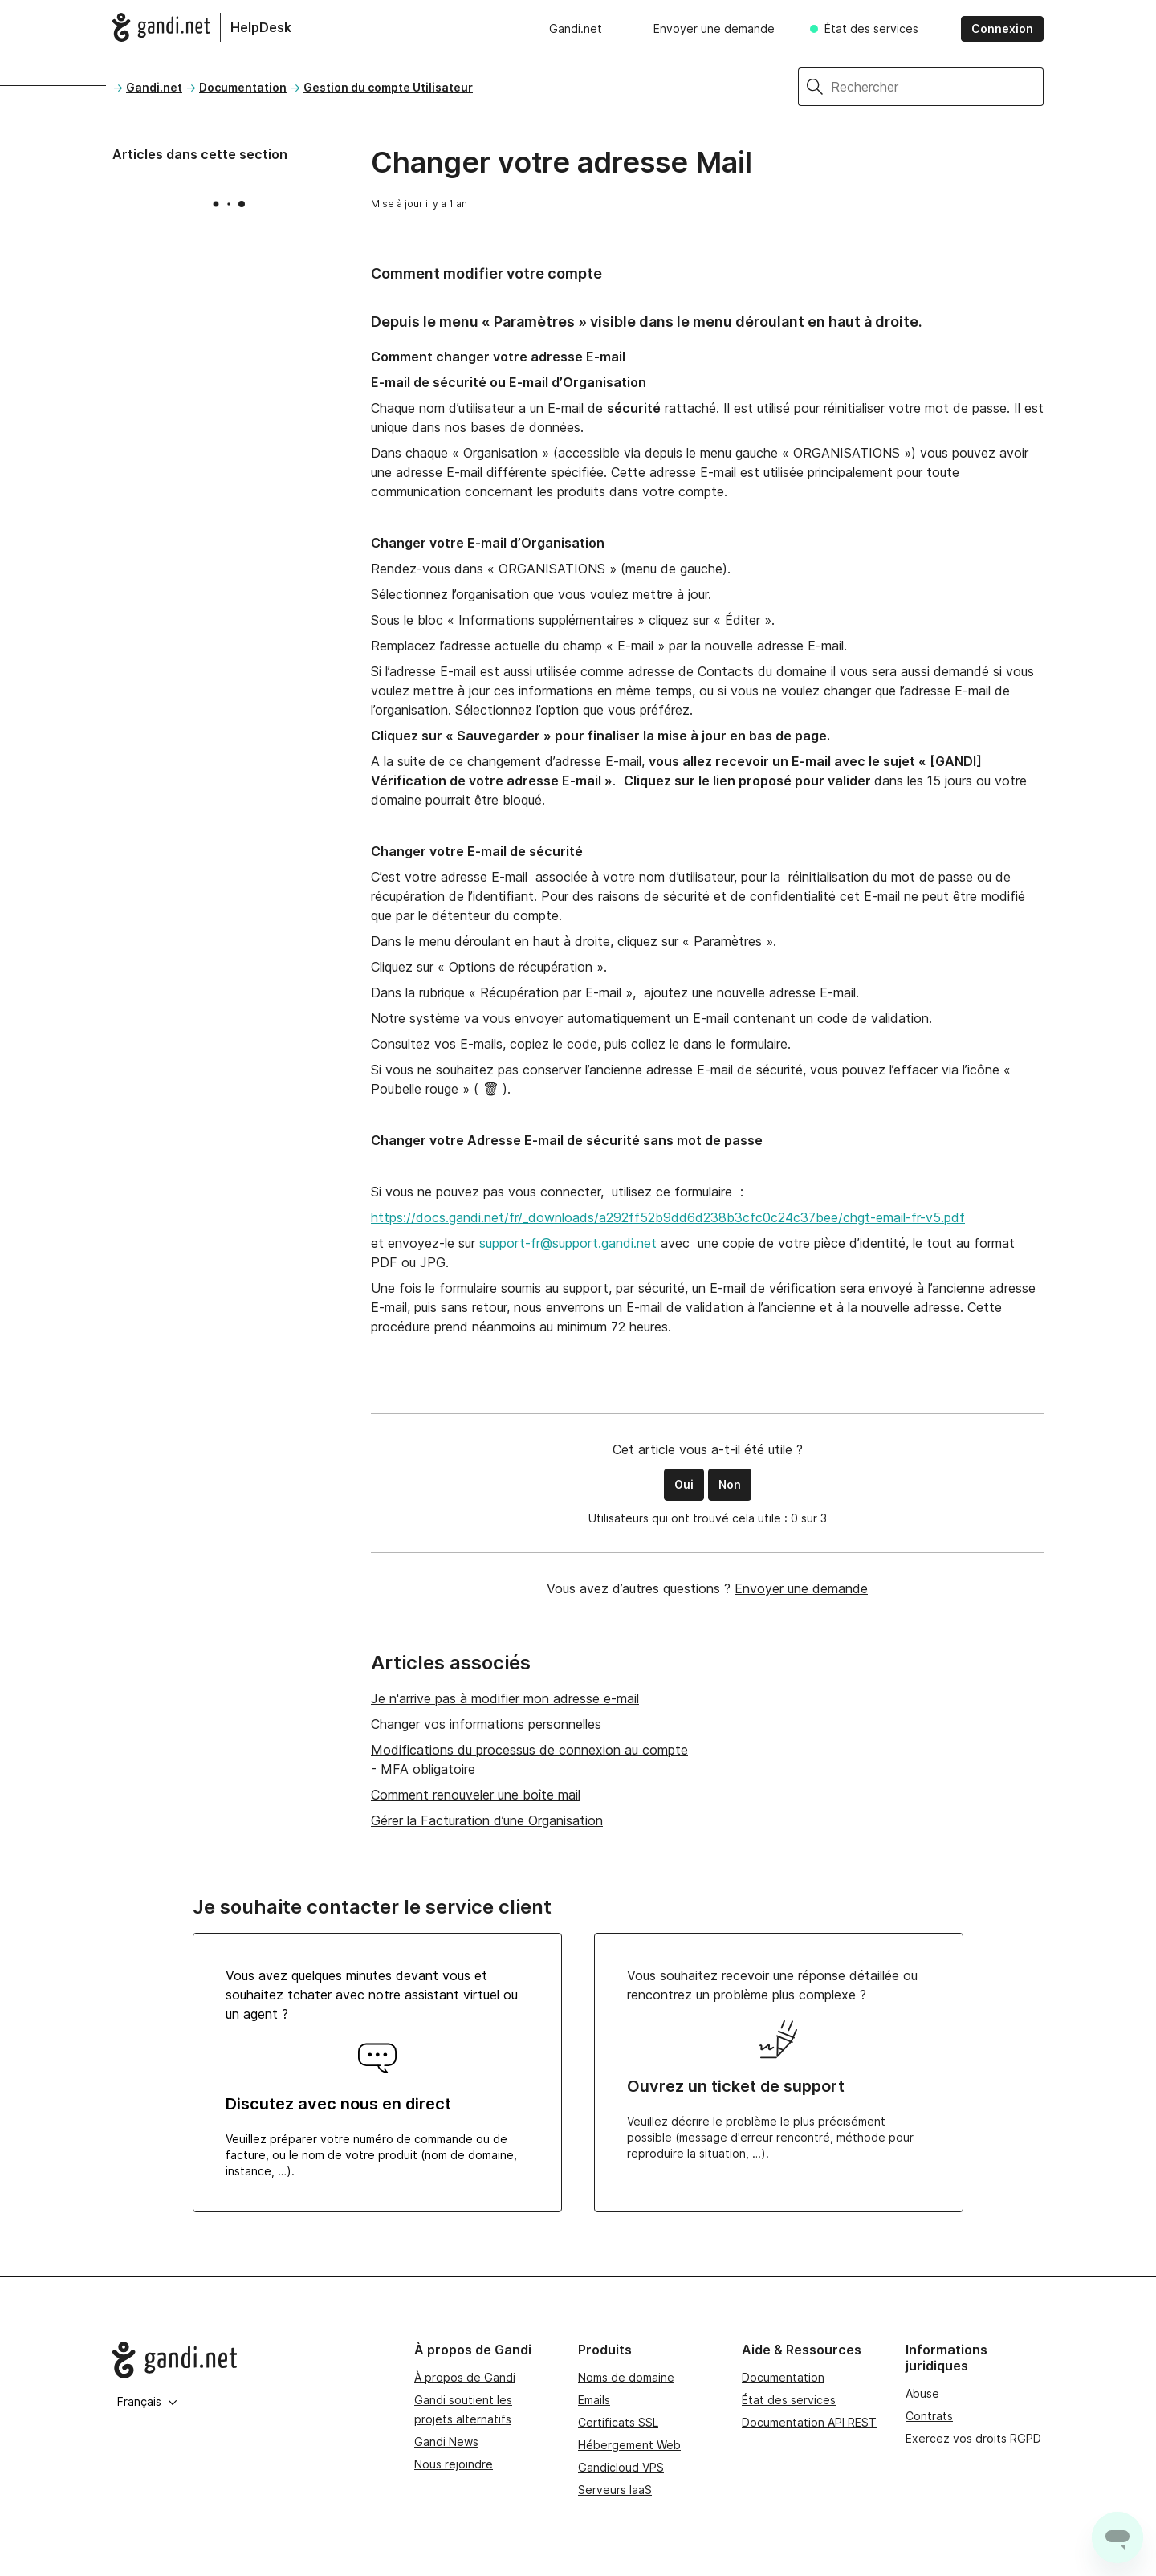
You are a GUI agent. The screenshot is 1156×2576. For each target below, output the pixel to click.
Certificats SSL (618, 2422)
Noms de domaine (626, 2377)
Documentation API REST (809, 2422)
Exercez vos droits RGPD (973, 2438)
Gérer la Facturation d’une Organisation (487, 1820)
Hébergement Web (629, 2445)
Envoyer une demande (714, 28)
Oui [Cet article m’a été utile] (684, 1484)
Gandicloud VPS (621, 2467)
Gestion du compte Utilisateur (388, 87)
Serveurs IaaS (615, 2490)
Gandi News (446, 2441)
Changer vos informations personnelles (486, 1724)
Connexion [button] (1002, 28)
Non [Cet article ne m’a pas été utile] (729, 1484)
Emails (594, 2400)
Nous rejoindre (453, 2464)
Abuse (922, 2393)
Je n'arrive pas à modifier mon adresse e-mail (505, 1698)
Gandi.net (575, 28)
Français (147, 2401)
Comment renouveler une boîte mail (475, 1795)
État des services (871, 28)
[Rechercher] (937, 86)
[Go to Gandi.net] (250, 2360)
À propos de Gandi (464, 2377)
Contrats (929, 2416)
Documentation (243, 87)
